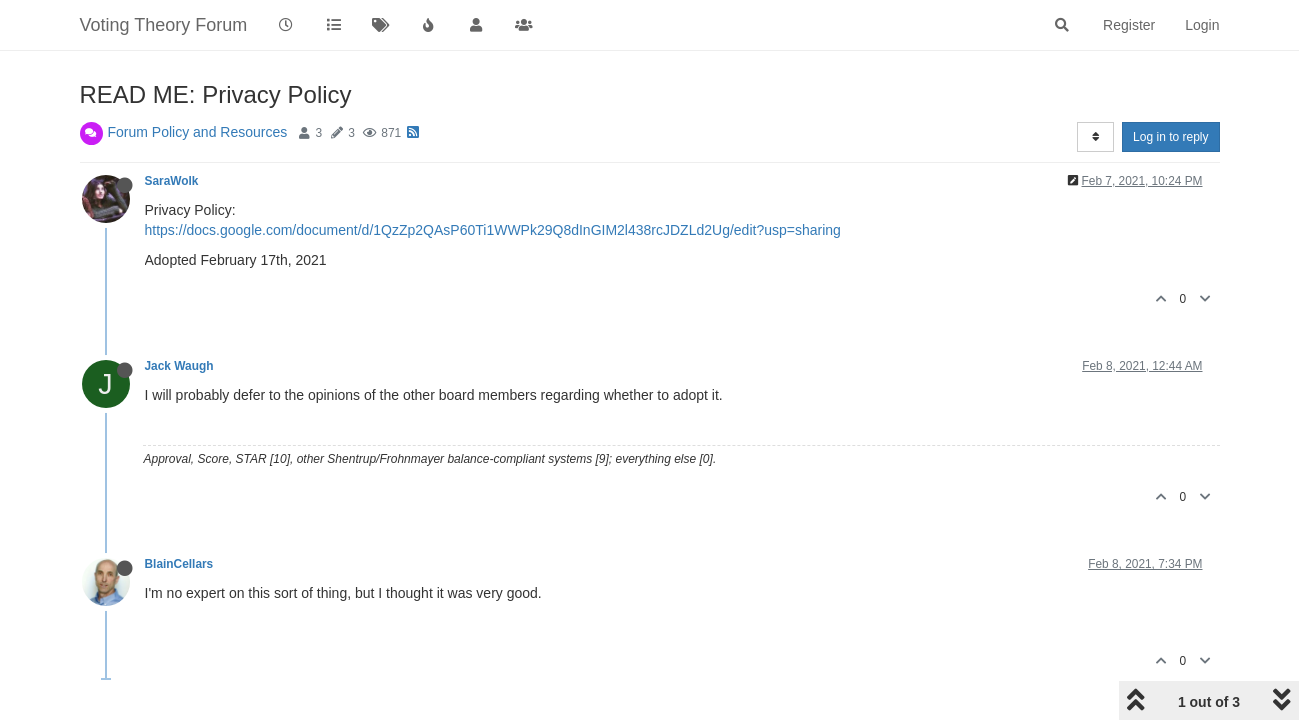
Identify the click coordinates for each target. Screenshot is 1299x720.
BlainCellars (179, 564)
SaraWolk (172, 181)
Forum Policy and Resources (198, 132)
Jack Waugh (179, 366)
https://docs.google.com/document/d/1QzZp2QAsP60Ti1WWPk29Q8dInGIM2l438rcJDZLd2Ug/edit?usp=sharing (493, 230)
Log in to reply (1170, 137)
